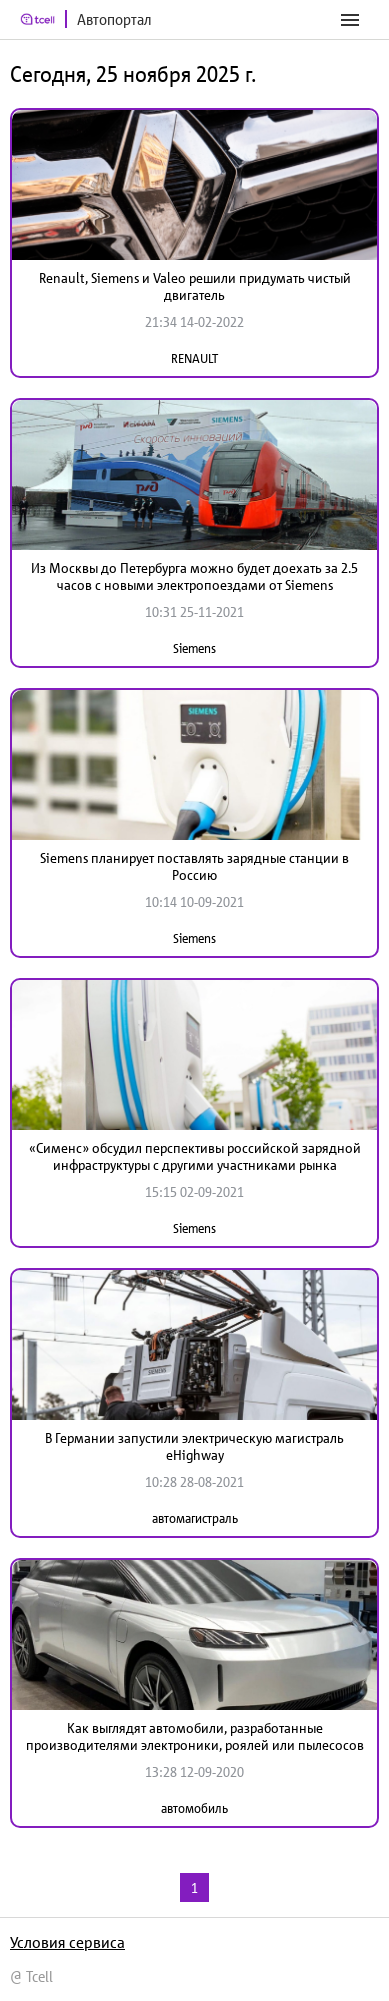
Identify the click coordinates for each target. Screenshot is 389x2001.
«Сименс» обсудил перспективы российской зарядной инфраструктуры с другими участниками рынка (195, 1156)
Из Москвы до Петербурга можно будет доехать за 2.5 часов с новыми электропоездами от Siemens (194, 576)
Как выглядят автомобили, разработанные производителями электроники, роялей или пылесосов (195, 1736)
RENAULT (194, 358)
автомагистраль (195, 1518)
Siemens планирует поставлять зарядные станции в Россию (194, 866)
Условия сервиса (67, 1942)
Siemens (194, 648)
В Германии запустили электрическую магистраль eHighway (194, 1446)
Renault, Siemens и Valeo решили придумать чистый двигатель (195, 286)
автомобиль (194, 1808)
